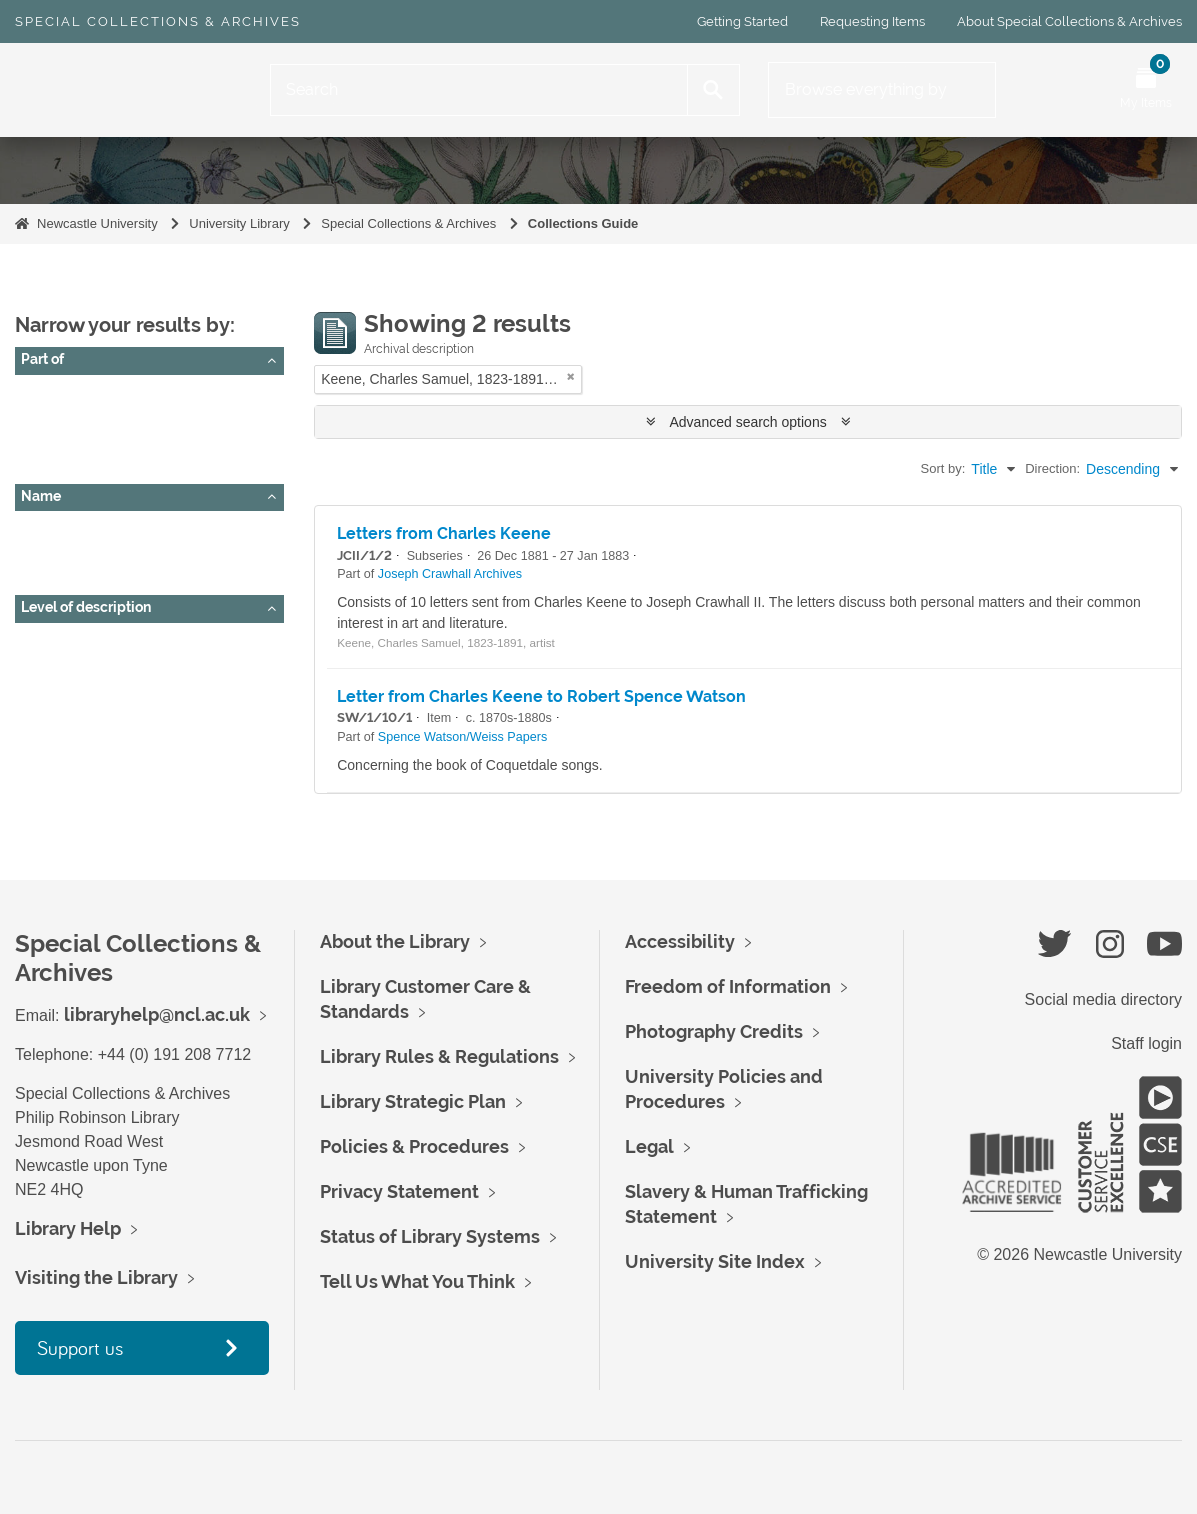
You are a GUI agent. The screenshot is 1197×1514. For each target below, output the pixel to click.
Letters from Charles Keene (444, 533)
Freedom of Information (728, 986)
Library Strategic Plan (413, 1101)
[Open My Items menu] (1146, 90)
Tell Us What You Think (417, 1281)
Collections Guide (583, 223)
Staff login (1146, 1043)
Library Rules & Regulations (439, 1056)
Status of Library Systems (430, 1236)
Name (41, 496)
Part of (42, 359)
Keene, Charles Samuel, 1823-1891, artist (159, 556)
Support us (80, 1347)
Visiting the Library (96, 1277)
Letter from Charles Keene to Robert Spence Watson (541, 696)
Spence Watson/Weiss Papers (123, 445)
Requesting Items (872, 21)
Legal (649, 1146)
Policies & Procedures (414, 1146)
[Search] (479, 90)
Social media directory (1103, 999)
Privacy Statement (399, 1191)
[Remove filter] (571, 376)
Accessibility (680, 941)
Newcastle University (97, 223)
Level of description (86, 607)
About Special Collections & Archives (1069, 21)
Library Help (68, 1228)
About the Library (395, 941)
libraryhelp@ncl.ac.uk (157, 1014)
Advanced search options (748, 422)
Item (42, 693)
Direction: (1052, 468)
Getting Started (742, 21)
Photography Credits (714, 1031)
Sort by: (943, 468)
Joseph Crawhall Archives (109, 420)
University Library (239, 223)
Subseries (60, 668)
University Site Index (715, 1261)
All (37, 395)
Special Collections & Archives (158, 21)
